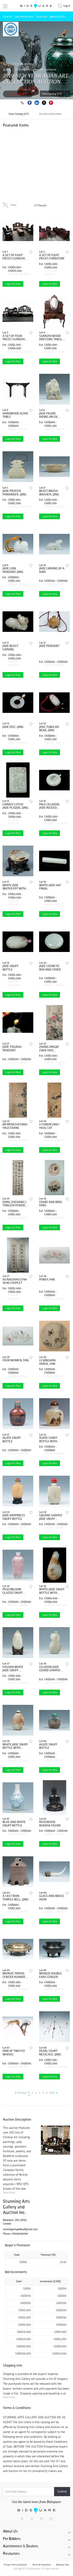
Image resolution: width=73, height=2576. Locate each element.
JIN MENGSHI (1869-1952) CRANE (15, 1126)
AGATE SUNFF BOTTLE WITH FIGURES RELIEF (50, 1439)
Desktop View (62, 2564)
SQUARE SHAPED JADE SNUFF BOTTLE (50, 1517)
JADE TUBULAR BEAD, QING (49, 728)
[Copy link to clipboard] (22, 103)
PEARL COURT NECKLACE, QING (50, 2052)
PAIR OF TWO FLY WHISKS (14, 2052)
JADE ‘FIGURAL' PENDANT (12, 1048)
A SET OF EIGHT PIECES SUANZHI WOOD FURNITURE (15, 256)
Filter (13, 205)
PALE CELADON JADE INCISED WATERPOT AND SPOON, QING (50, 806)
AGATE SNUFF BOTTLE (12, 1439)
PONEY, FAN (47, 1279)
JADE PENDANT (49, 646)
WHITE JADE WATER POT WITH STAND (14, 886)
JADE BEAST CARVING (10, 647)
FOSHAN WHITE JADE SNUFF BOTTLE (13, 1668)
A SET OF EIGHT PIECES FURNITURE (52, 256)
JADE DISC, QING (13, 727)
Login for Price (12, 284)
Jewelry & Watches (60, 16)
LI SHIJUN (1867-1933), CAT (49, 1126)
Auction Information (50, 114)
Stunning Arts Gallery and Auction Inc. (36, 69)
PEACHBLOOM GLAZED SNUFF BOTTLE (13, 1591)
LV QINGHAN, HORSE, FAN (47, 1362)
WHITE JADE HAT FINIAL (50, 886)
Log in (66, 5)
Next (53, 2092)
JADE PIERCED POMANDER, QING (14, 492)
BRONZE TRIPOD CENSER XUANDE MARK (14, 1975)
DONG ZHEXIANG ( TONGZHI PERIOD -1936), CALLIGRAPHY (14, 1203)
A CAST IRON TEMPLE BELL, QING (16, 1897)
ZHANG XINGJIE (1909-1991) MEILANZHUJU (49, 1048)
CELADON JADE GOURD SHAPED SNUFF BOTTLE (49, 1668)
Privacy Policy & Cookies (15, 2564)
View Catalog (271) (52, 93)
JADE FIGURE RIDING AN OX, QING (48, 415)
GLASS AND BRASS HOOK (51, 1897)
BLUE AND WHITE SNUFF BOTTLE (14, 1823)
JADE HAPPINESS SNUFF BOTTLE (14, 1517)
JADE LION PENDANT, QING (13, 570)
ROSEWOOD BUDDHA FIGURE (50, 1823)
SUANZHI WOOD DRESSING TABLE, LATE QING (51, 337)
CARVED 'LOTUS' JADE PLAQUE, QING (15, 806)
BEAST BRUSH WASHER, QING (49, 492)
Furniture (41, 16)
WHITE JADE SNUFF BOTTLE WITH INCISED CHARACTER (52, 1591)
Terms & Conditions (41, 2564)
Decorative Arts (24, 16)
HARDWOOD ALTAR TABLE (15, 415)
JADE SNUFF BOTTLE (10, 967)
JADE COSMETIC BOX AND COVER (50, 967)
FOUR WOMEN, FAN (16, 1360)
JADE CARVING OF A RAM (51, 570)
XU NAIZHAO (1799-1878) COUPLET (15, 1281)
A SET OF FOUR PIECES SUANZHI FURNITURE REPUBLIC (14, 337)
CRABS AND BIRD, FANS (50, 1203)
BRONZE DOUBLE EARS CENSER (50, 1975)
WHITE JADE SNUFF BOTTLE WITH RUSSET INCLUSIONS (15, 1746)
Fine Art (8, 16)
